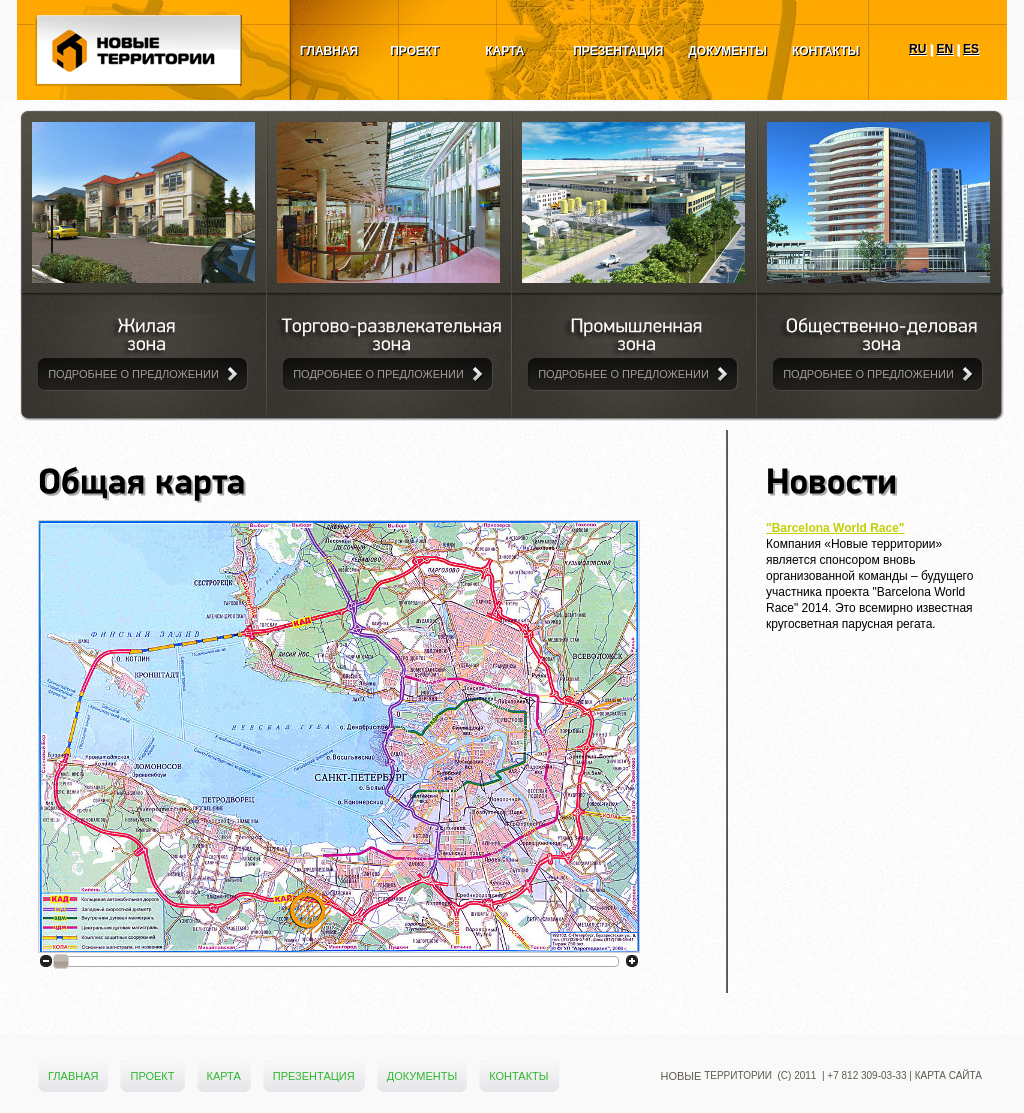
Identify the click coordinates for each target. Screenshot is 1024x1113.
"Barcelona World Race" (835, 528)
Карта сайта (948, 1075)
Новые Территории (140, 75)
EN (944, 49)
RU (917, 49)
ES (971, 49)
